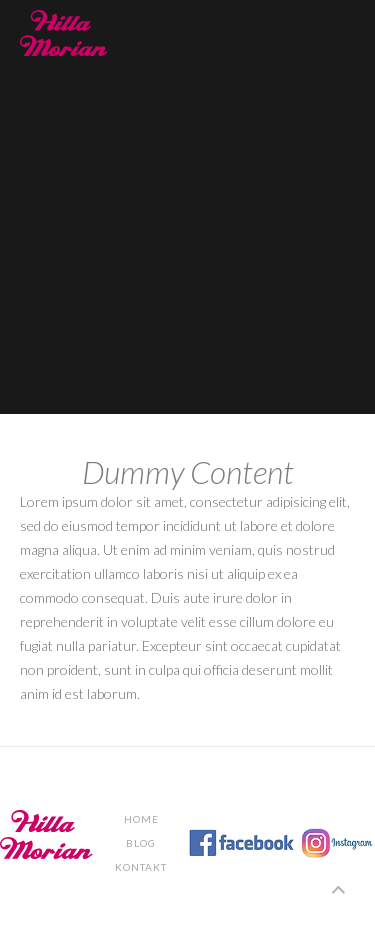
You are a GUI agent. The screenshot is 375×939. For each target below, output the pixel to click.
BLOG (141, 843)
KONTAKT (141, 867)
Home (141, 819)
